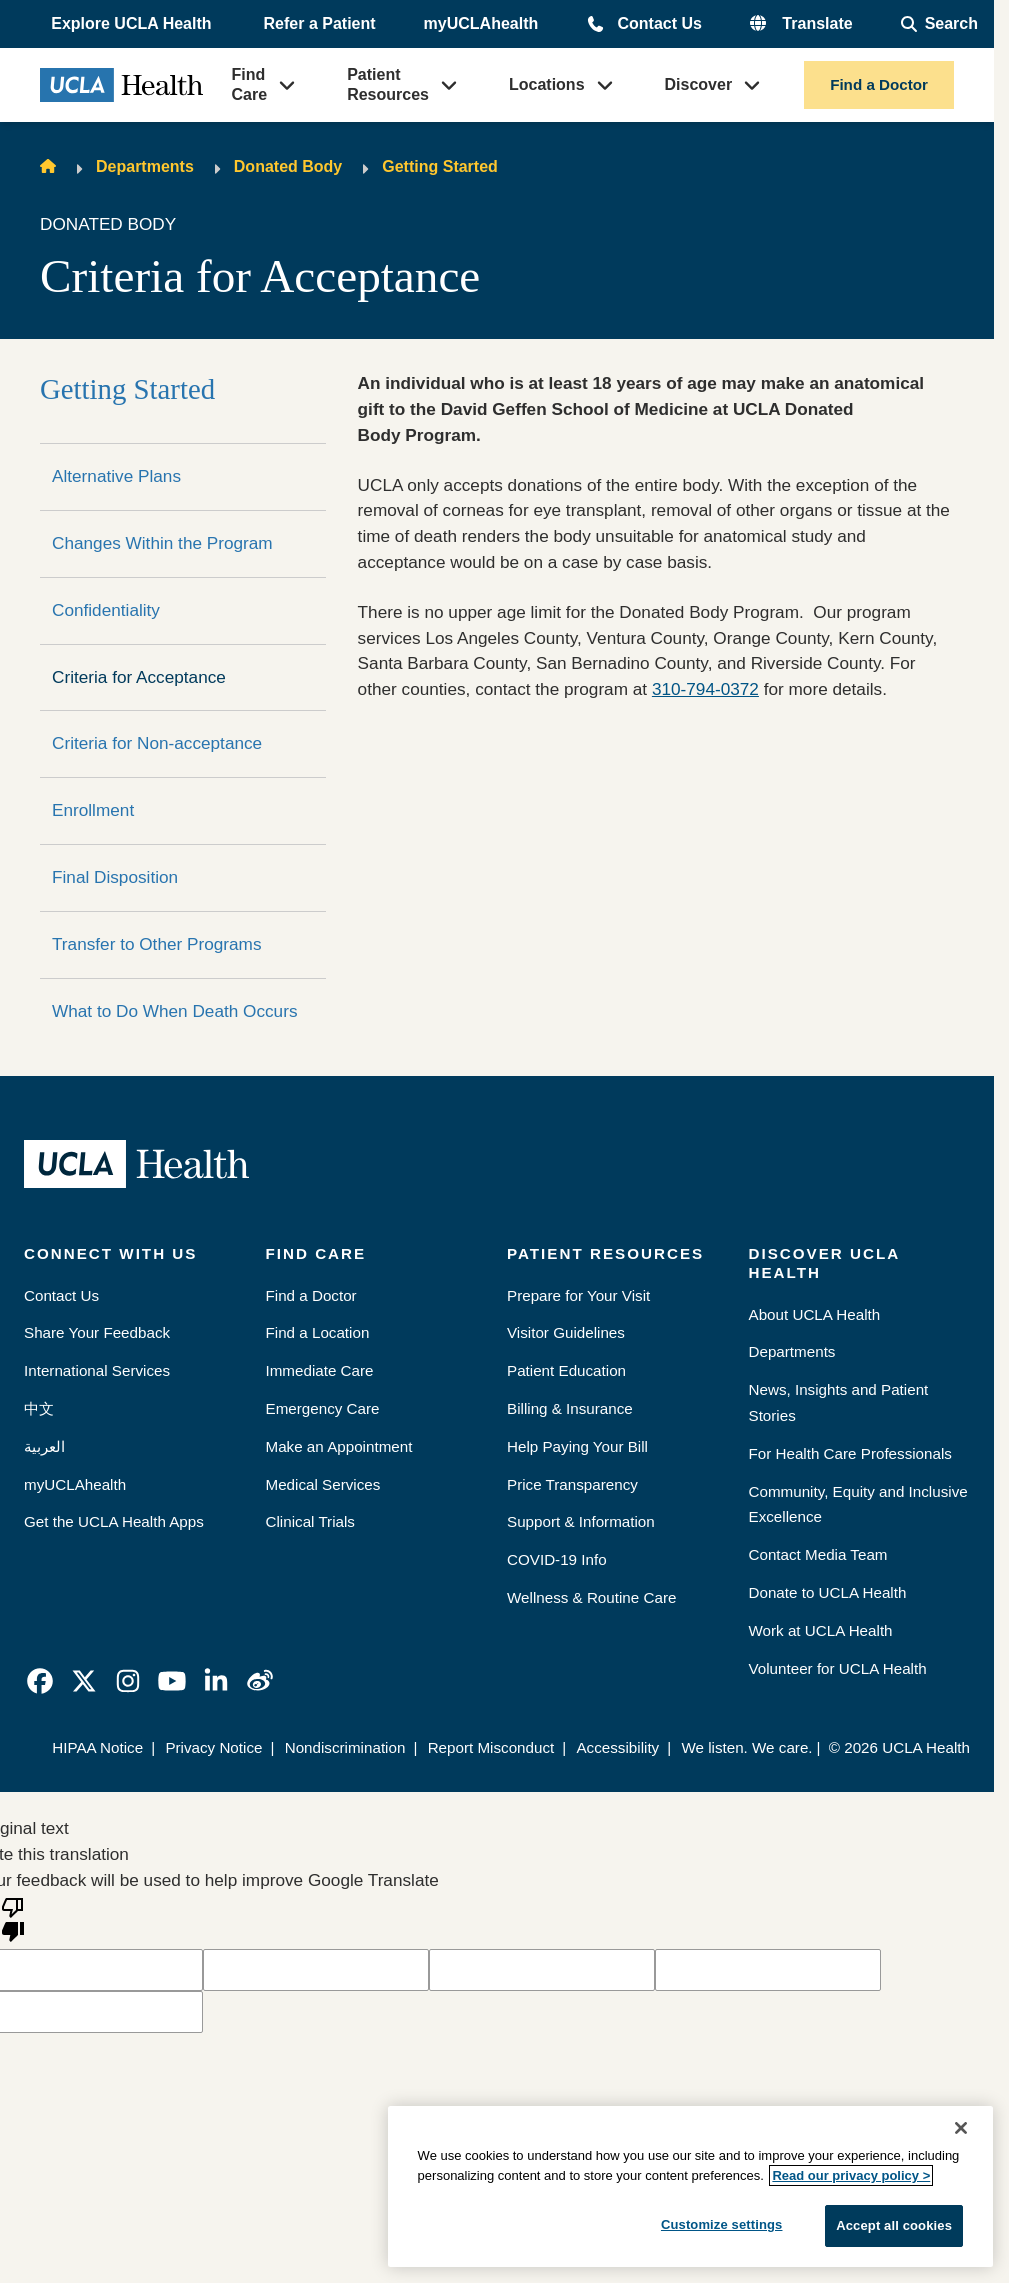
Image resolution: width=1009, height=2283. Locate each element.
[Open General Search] (939, 24)
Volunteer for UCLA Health (838, 1668)
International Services (97, 1370)
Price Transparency (572, 1484)
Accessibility (617, 1747)
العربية (44, 1446)
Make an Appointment (339, 1446)
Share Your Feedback (97, 1332)
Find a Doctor (879, 84)
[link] (40, 1681)
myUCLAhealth (481, 23)
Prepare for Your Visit (578, 1295)
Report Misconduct (491, 1747)
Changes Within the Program (162, 543)
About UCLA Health (815, 1314)
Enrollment (93, 810)
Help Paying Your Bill (577, 1446)
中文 (39, 1408)
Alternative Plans (116, 476)
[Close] (961, 2128)
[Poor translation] (13, 1918)
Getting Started (440, 166)
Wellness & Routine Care (591, 1597)
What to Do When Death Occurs (175, 1011)
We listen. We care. (746, 1747)
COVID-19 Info (557, 1559)
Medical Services (323, 1484)
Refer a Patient (320, 23)
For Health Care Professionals (850, 1453)
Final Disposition (115, 877)
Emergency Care (323, 1408)
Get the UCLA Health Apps (114, 1521)
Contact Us (659, 23)
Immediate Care (320, 1370)
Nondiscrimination (345, 1747)
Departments (145, 166)
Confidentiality (106, 610)
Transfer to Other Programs (157, 944)
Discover (699, 84)
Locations (547, 84)
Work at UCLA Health (821, 1630)
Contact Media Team (818, 1554)
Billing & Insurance (570, 1408)
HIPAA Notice (97, 1747)
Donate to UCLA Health (828, 1592)
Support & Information (581, 1521)
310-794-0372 (705, 689)
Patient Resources (388, 84)
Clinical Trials (310, 1521)
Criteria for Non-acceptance (157, 743)
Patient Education (566, 1370)
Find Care (250, 84)
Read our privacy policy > (851, 2175)
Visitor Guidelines (566, 1332)
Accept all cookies (894, 2225)
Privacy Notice (213, 1747)
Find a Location (318, 1332)
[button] (133, 24)
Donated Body (288, 166)
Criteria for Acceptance (139, 677)
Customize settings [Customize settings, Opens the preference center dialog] (722, 2224)
